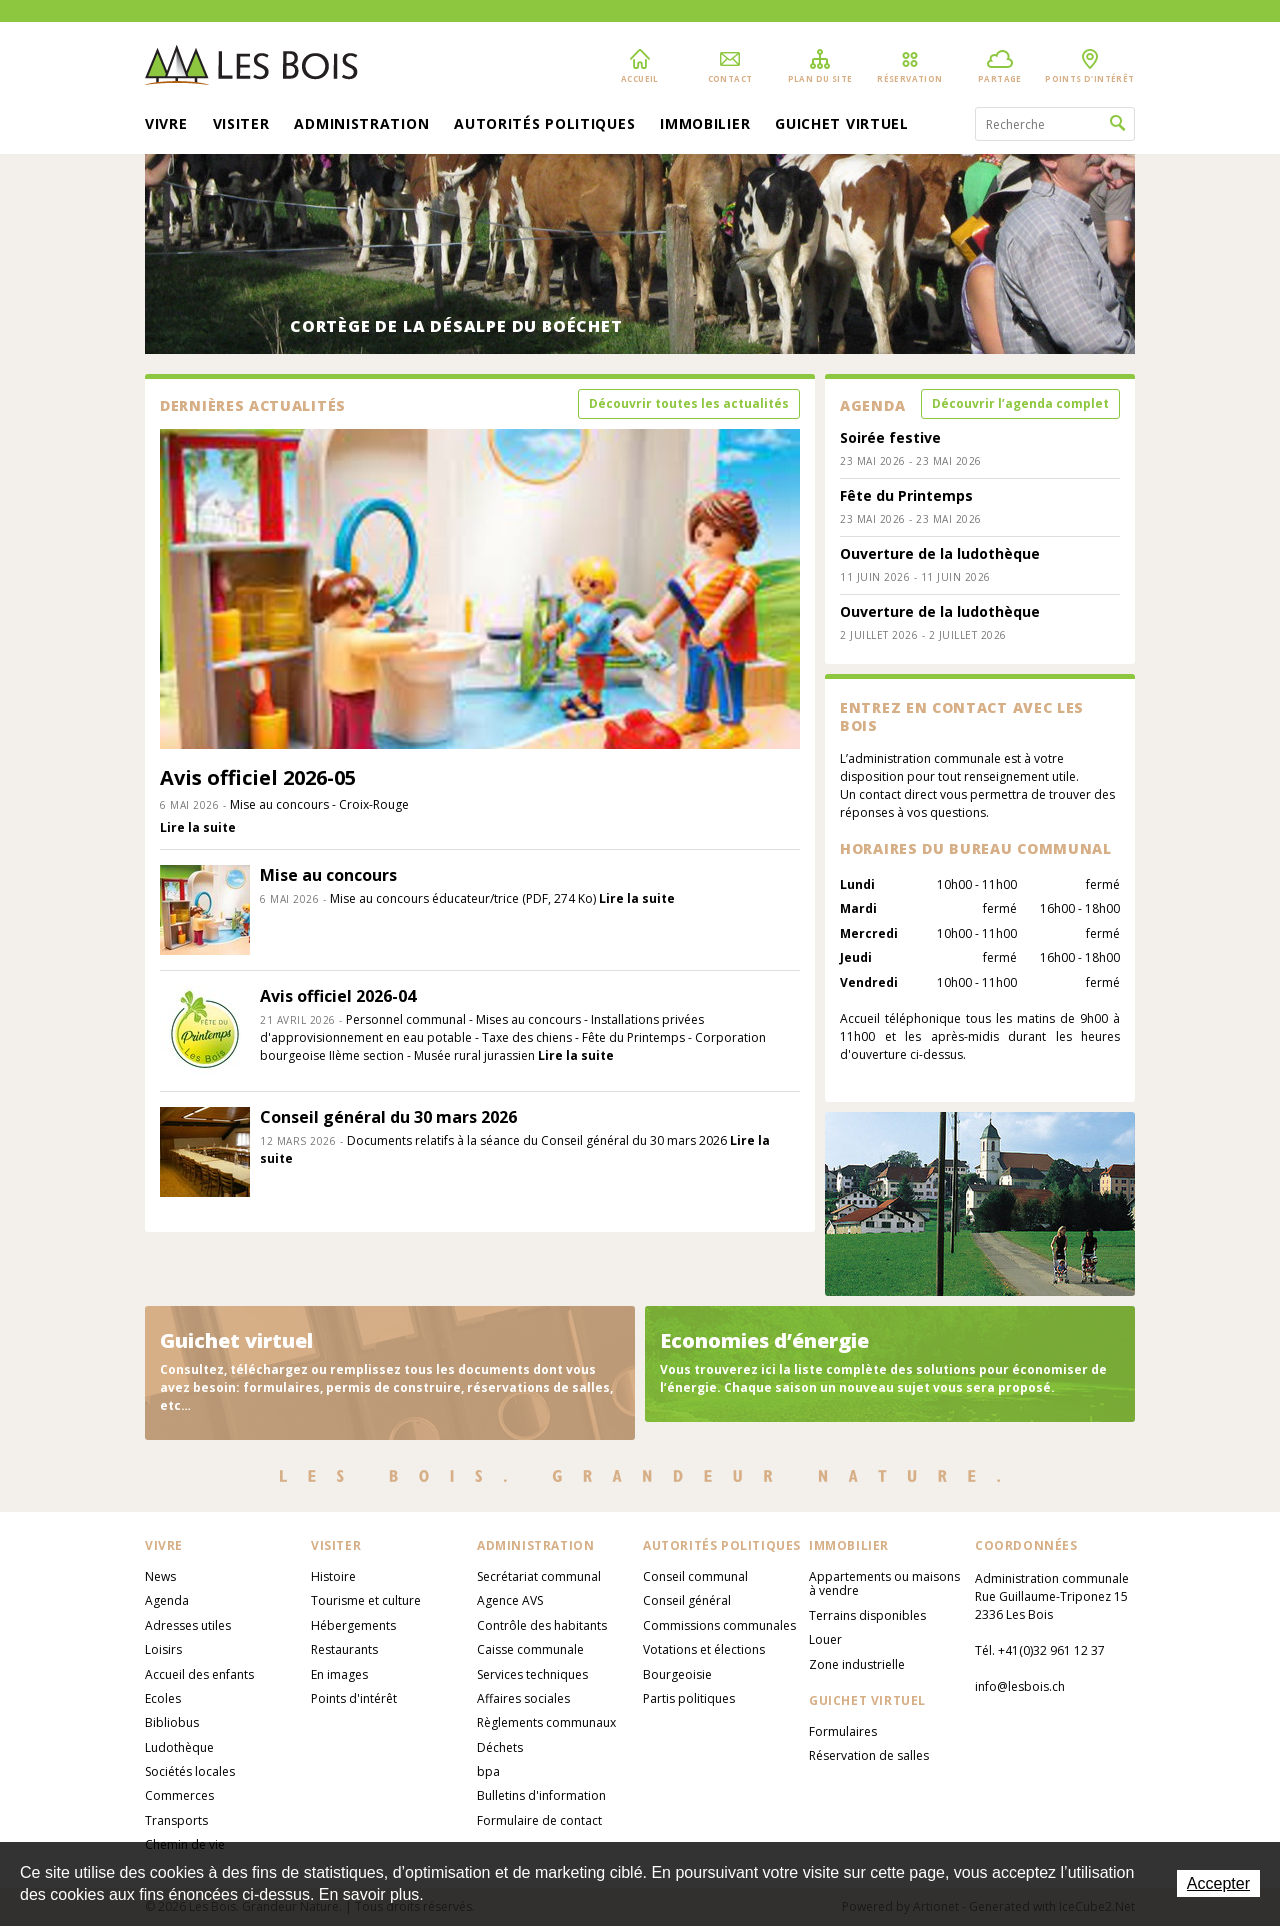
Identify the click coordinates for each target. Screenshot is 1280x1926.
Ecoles (163, 1698)
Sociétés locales (190, 1771)
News (160, 1576)
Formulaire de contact (539, 1820)
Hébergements (353, 1625)
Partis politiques (689, 1698)
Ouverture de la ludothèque (940, 553)
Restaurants (344, 1649)
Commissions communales (719, 1625)
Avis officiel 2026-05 (258, 777)
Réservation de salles (869, 1755)
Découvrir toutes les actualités (689, 403)
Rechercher (1117, 124)
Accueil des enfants (199, 1674)
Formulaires (843, 1731)
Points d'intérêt (354, 1698)
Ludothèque (179, 1747)
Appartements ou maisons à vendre (884, 1583)
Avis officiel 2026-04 (338, 996)
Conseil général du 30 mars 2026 (388, 1117)
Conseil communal (695, 1576)
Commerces (179, 1795)
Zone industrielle (857, 1664)
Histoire (333, 1576)
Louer (825, 1639)
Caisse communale (530, 1649)
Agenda (167, 1600)
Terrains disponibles (867, 1615)
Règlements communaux (546, 1722)
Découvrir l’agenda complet (1020, 403)
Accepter (1218, 1883)
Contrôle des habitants (542, 1625)
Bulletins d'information (541, 1795)
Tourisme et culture (366, 1600)
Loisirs (163, 1649)
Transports (176, 1820)
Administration (361, 125)
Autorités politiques (544, 125)
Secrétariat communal (539, 1576)
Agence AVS (510, 1600)
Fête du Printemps (906, 495)
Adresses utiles (188, 1625)
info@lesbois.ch (1020, 1686)
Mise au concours (328, 875)
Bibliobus (172, 1722)
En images (339, 1674)
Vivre (166, 125)
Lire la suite (198, 827)
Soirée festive (890, 437)
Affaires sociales (523, 1698)
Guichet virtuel (842, 125)
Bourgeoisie (677, 1674)
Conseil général (687, 1600)
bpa (488, 1771)
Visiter (241, 125)
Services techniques (532, 1674)
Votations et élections (704, 1649)
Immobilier (705, 125)
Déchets (500, 1747)
